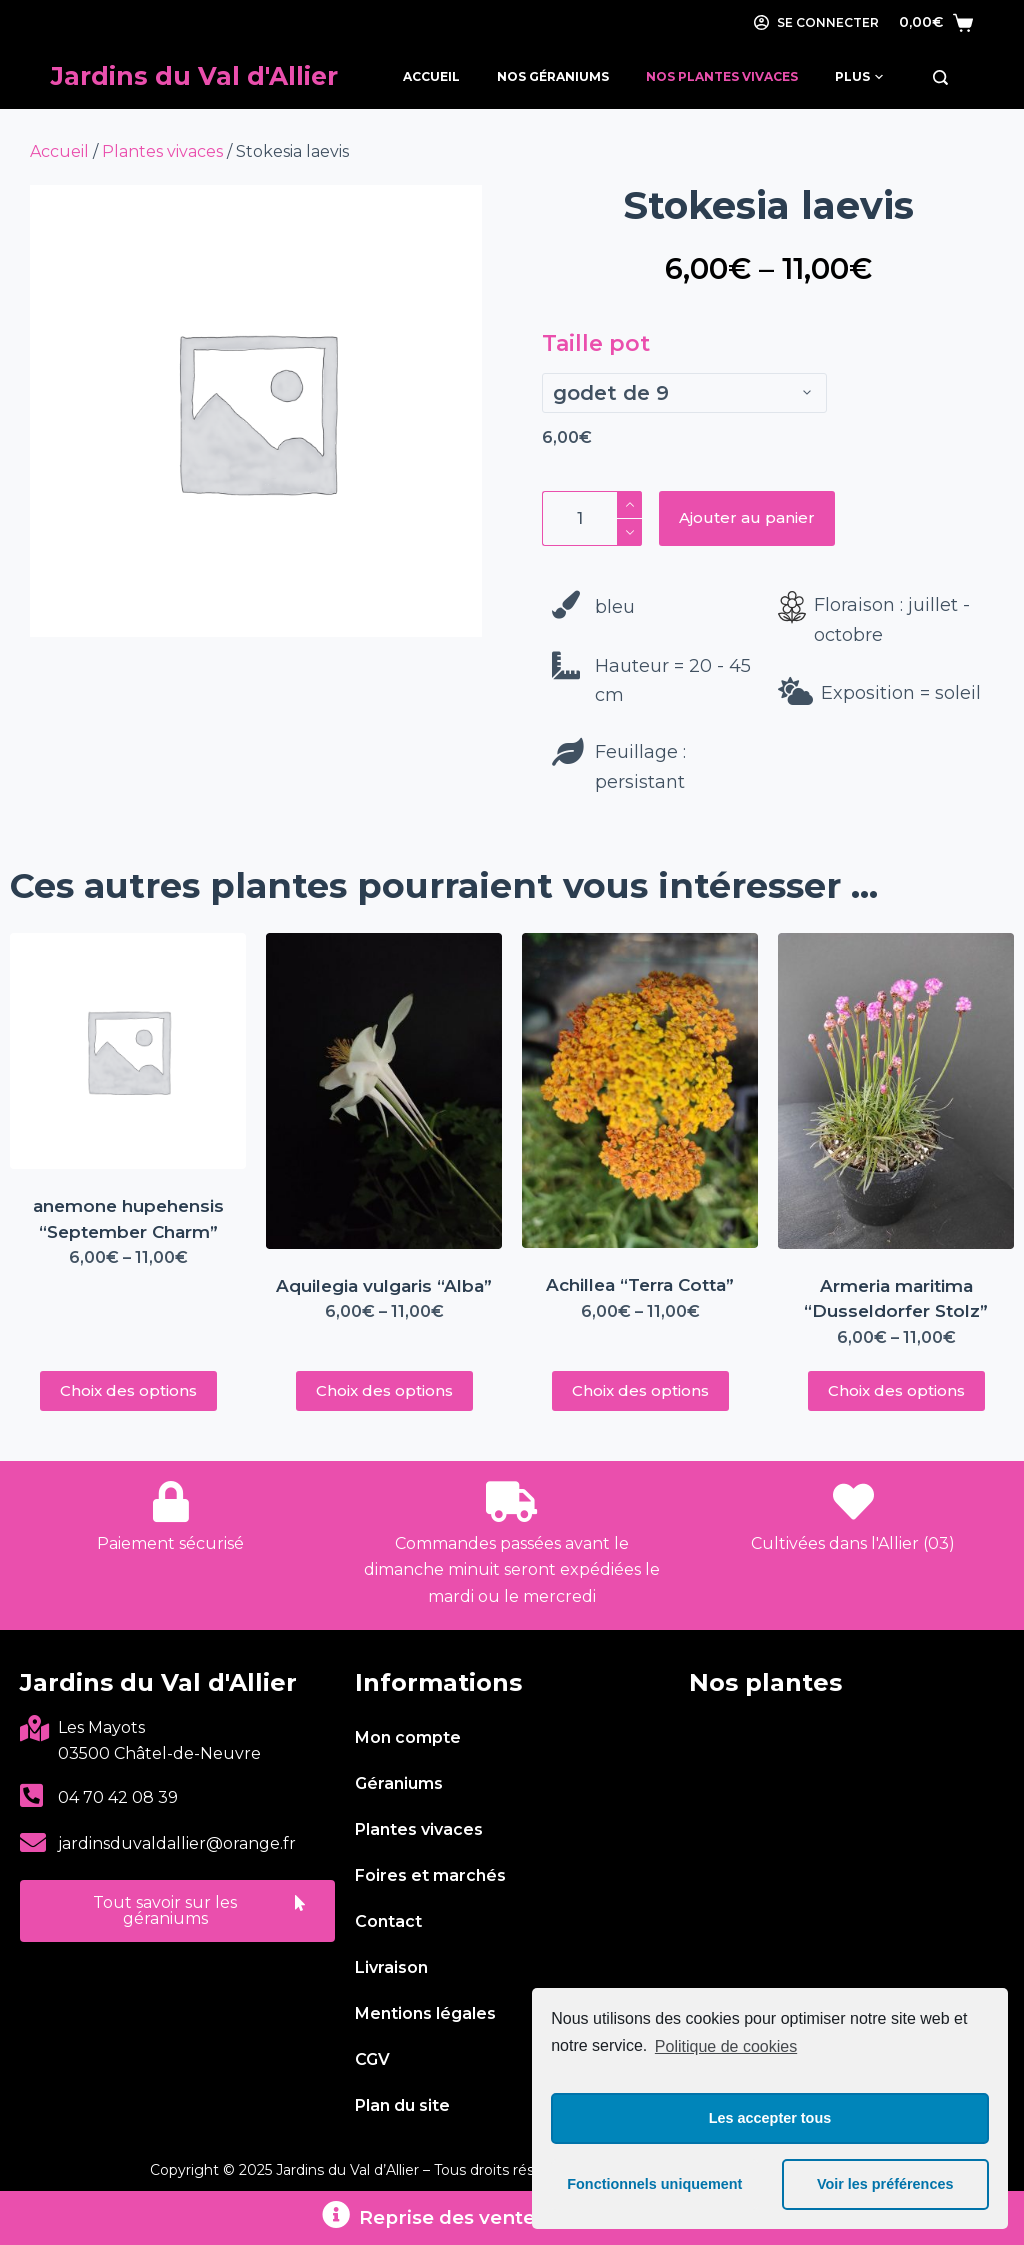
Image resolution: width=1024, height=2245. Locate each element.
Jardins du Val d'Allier (194, 76)
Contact (388, 1921)
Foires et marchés (430, 1875)
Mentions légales (425, 2013)
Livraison (391, 1967)
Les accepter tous (770, 2118)
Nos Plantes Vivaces (722, 76)
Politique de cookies (726, 2046)
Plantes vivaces (162, 151)
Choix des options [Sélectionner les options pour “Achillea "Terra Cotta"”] (640, 1390)
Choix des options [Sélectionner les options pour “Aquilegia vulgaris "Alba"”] (384, 1390)
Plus (859, 77)
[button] (177, 1911)
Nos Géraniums (553, 76)
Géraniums (399, 1783)
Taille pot (596, 343)
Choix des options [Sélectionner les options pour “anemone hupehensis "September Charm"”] (128, 1390)
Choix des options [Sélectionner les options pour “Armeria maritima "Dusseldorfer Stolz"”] (896, 1390)
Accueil (431, 76)
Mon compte (408, 1737)
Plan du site (402, 2105)
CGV (372, 2059)
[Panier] (936, 22)
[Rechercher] (940, 77)
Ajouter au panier (747, 517)
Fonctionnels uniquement (654, 2184)
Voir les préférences (885, 2184)
